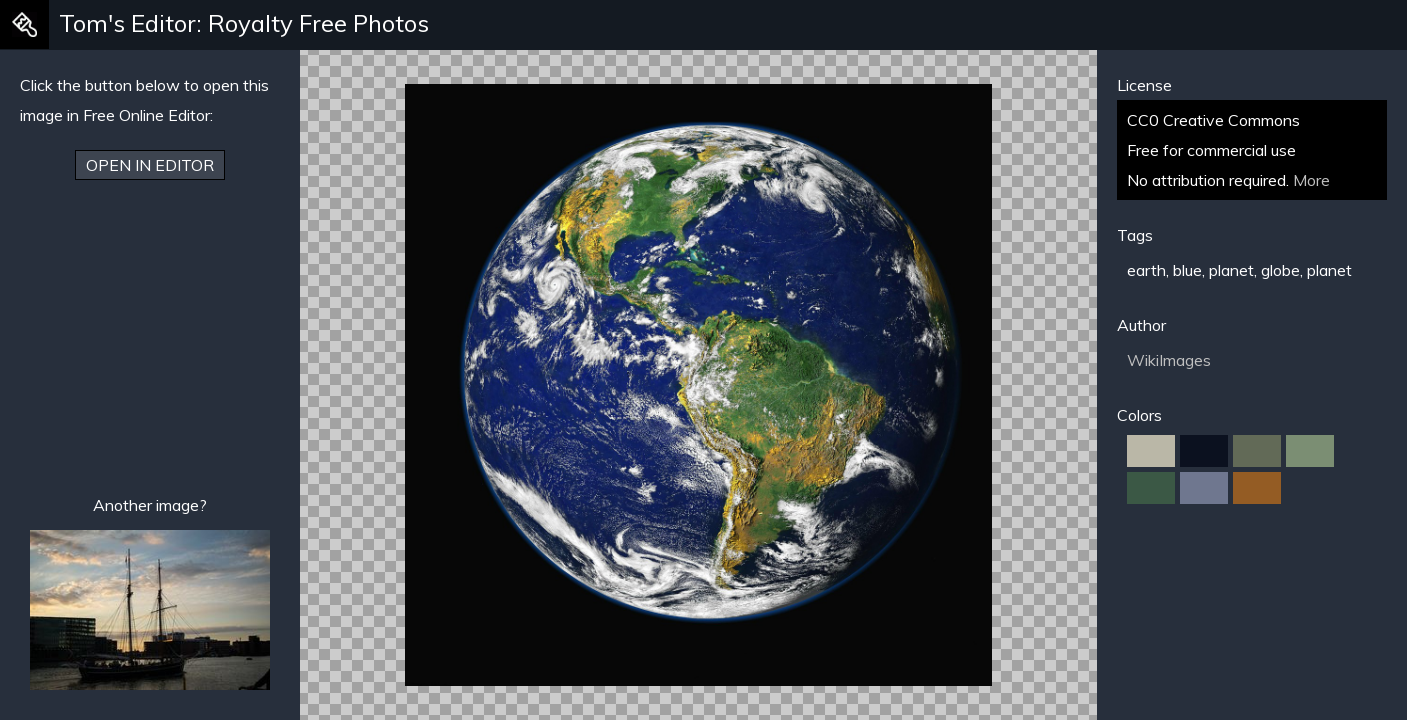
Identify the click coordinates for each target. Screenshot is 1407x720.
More (1311, 180)
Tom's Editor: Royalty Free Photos (244, 23)
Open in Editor (150, 165)
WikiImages (1169, 360)
